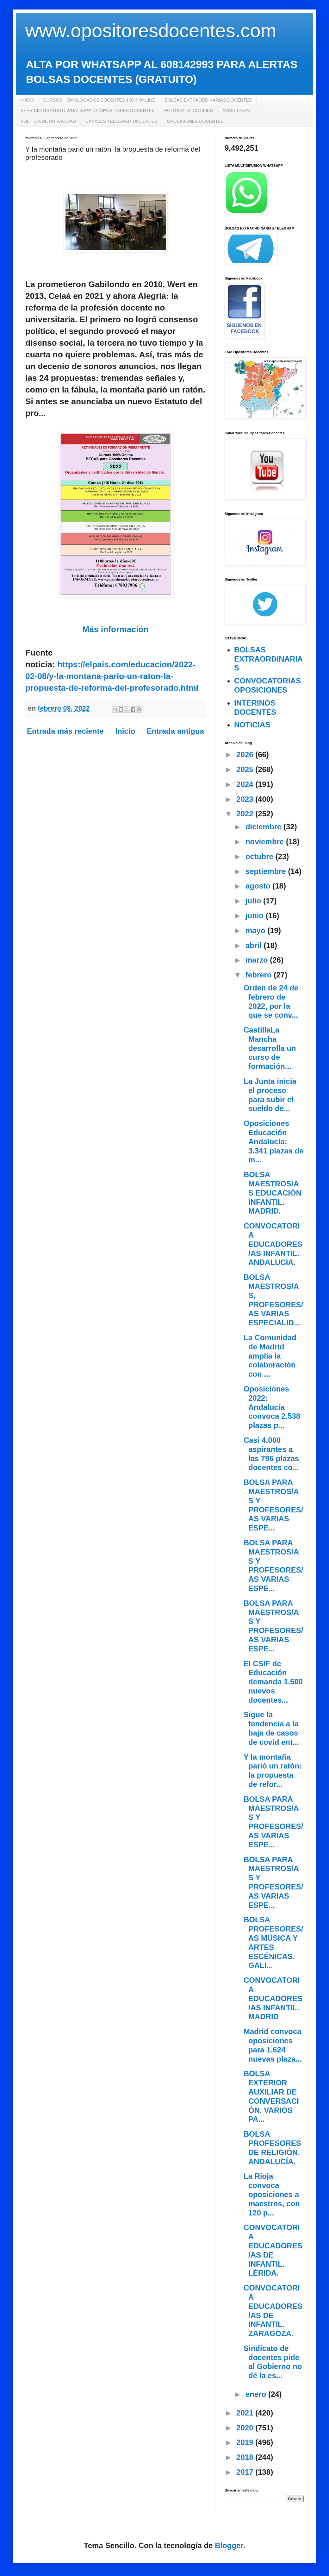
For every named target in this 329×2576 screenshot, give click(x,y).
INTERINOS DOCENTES (255, 707)
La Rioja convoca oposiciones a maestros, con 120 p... (272, 2194)
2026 (245, 754)
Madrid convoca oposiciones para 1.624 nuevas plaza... (273, 2045)
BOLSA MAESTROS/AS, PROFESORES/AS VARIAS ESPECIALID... (273, 1300)
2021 (245, 2413)
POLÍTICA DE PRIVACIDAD (48, 121)
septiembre (266, 871)
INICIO (27, 100)
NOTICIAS (252, 724)
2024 (245, 784)
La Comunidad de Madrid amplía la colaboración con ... (270, 1355)
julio (254, 900)
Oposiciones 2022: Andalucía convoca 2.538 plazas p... (272, 1407)
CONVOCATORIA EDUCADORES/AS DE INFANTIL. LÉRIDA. (273, 2250)
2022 (245, 813)
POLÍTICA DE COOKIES (188, 110)
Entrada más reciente (65, 731)
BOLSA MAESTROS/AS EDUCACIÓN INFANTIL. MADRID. (272, 1192)
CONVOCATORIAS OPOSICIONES (267, 685)
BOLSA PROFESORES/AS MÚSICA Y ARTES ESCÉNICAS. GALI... (273, 1942)
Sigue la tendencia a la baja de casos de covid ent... (271, 1728)
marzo (257, 960)
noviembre (265, 841)
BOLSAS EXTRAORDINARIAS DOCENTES (208, 100)
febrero (259, 975)
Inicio (125, 731)
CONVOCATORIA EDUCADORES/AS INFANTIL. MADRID (273, 1998)
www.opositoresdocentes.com (150, 30)
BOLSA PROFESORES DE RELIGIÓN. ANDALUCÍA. (272, 2147)
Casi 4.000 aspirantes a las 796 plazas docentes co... (271, 1454)
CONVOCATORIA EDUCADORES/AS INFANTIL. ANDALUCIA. (273, 1244)
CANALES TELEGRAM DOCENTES (121, 121)
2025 (245, 769)
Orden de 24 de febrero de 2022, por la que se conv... (271, 1001)
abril (254, 945)
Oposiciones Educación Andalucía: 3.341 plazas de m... (274, 1141)
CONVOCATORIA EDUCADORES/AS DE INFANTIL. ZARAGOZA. (273, 2311)
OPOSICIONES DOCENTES (195, 121)
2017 (245, 2472)
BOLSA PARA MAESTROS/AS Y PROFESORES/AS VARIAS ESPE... (273, 1505)
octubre (260, 856)
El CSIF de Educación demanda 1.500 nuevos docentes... (273, 1681)
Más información (115, 629)
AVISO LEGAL (236, 110)
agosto (258, 886)
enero (256, 2394)
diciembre (264, 826)
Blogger (229, 2545)
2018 (245, 2457)
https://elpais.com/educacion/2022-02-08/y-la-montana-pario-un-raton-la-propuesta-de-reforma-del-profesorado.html (111, 676)
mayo (256, 930)
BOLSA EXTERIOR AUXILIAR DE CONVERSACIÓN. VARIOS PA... (271, 2096)
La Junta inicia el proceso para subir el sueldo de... (270, 1095)
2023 (245, 799)
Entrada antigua (175, 731)
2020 (245, 2427)
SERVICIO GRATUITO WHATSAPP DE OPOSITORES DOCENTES (88, 110)
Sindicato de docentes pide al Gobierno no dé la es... (273, 2362)
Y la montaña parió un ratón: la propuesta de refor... (273, 1770)
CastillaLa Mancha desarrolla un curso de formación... (270, 1048)
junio (255, 915)
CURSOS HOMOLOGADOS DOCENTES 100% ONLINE (99, 100)
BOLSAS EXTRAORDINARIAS (268, 658)
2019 (245, 2442)
